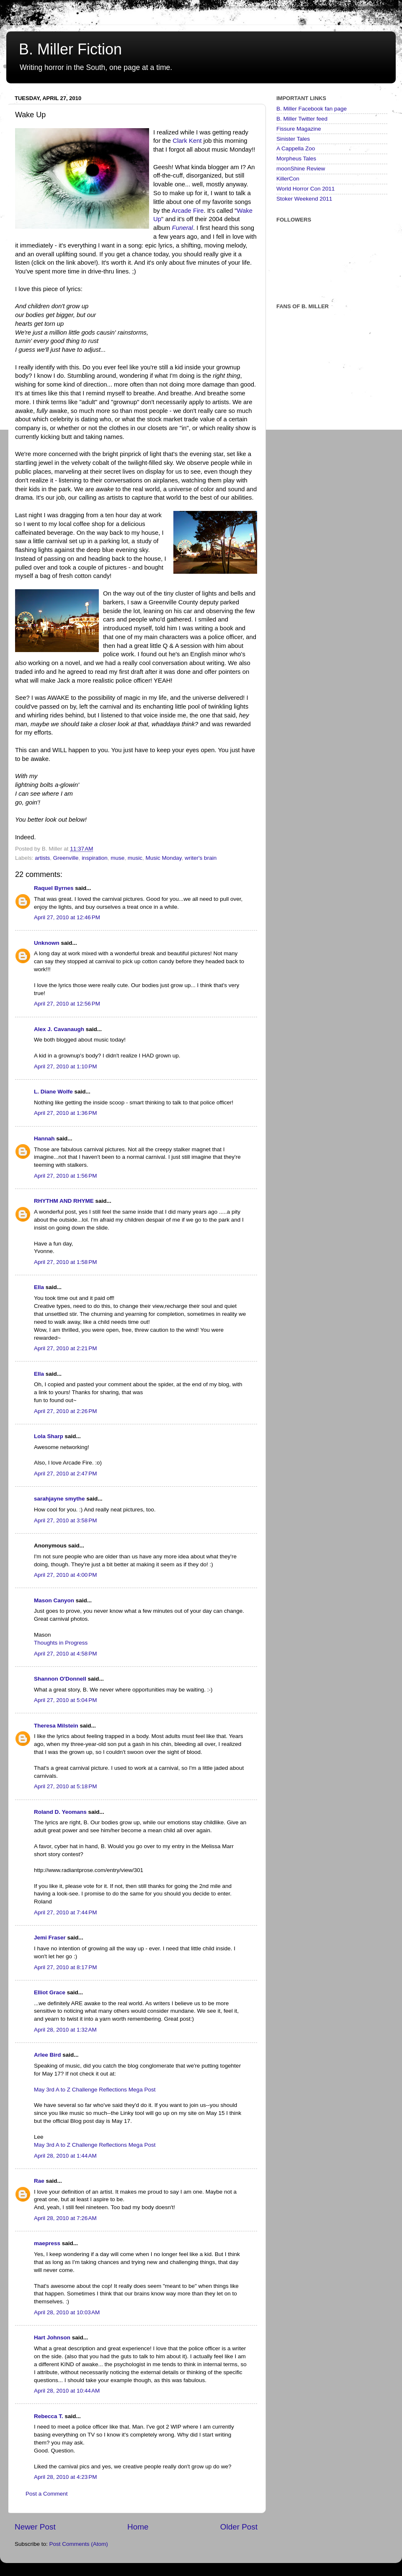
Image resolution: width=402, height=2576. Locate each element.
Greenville (66, 858)
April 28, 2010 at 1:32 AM (65, 2030)
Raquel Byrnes (54, 888)
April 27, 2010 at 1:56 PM (65, 1176)
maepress (47, 2243)
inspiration (95, 858)
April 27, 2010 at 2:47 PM (65, 1473)
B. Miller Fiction (70, 49)
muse (117, 858)
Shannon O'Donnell (60, 1679)
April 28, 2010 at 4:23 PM (65, 2477)
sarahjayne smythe (59, 1499)
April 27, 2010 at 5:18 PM (65, 1786)
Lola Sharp (48, 1436)
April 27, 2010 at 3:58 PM (65, 1520)
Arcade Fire (188, 210)
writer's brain (200, 858)
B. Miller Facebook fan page (311, 109)
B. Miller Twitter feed (301, 119)
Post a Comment (47, 2494)
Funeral (182, 227)
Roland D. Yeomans (60, 1812)
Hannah (44, 1138)
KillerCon (287, 178)
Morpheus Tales (296, 158)
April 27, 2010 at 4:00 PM (65, 1575)
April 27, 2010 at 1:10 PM (65, 1066)
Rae (39, 2181)
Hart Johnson (52, 2337)
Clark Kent (187, 140)
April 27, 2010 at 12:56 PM (67, 1003)
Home (137, 2526)
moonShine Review (300, 168)
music (135, 858)
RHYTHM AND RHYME (64, 1201)
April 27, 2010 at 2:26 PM (65, 1411)
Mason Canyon (54, 1600)
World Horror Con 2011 (305, 189)
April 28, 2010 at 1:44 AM (65, 2156)
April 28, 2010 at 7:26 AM (65, 2218)
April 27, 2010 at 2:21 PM (65, 1348)
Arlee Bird (47, 2055)
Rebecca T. (48, 2416)
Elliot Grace (49, 1992)
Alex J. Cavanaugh (59, 1029)
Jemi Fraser (50, 1937)
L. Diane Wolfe (53, 1091)
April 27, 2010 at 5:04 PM (65, 1700)
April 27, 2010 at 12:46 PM (67, 917)
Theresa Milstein (56, 1725)
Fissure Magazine (298, 129)
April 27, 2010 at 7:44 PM (65, 1912)
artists (42, 858)
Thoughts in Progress (61, 1643)
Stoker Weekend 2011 (304, 199)
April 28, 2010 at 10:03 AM (67, 2312)
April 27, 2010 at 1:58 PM (65, 1262)
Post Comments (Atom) (78, 2544)
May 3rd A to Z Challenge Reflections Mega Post (94, 2089)
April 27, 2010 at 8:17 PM (65, 1967)
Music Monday (164, 858)
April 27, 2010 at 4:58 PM (65, 1653)
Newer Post (35, 2526)
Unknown (46, 943)
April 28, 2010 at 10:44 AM (67, 2391)
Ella (39, 1287)
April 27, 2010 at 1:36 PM (65, 1113)
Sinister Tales (293, 139)
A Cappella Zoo (295, 148)
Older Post (239, 2526)
